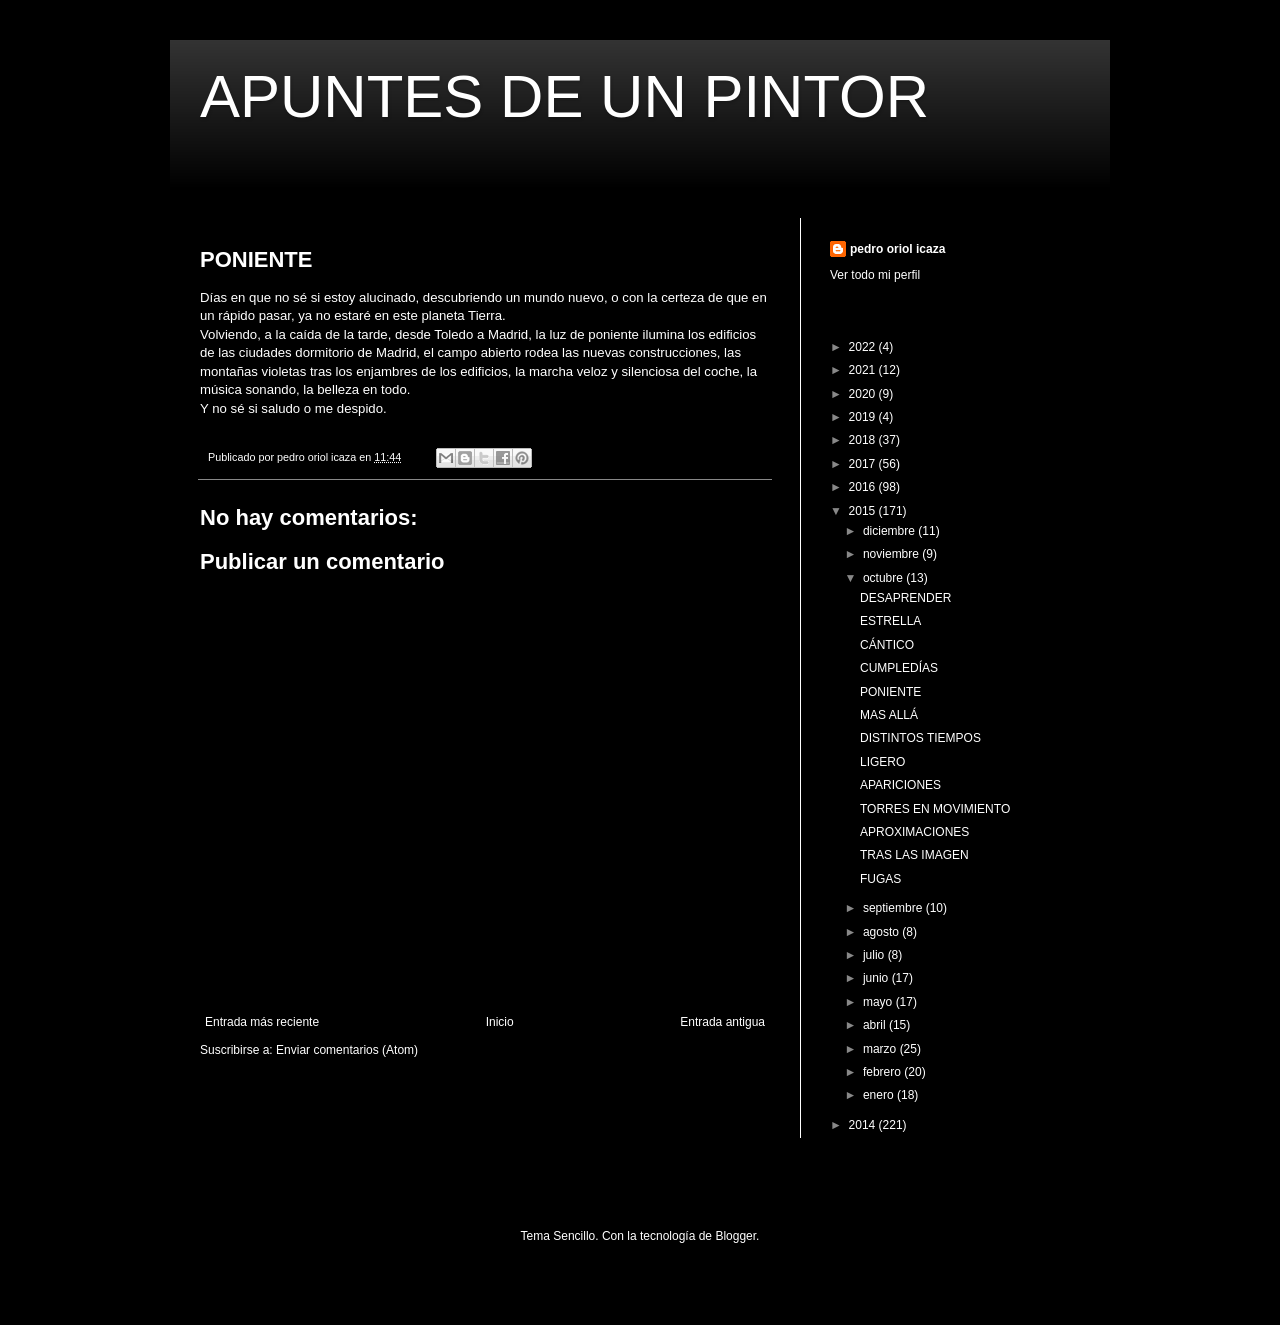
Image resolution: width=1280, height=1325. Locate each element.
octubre (884, 578)
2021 (864, 370)
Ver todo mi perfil (875, 275)
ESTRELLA (890, 621)
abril (876, 1025)
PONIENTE (890, 692)
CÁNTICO (887, 645)
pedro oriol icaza (897, 249)
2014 (864, 1125)
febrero (883, 1072)
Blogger (735, 1236)
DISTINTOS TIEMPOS (920, 738)
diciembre (890, 531)
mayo (879, 1002)
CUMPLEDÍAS (899, 668)
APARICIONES (900, 785)
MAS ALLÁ (889, 715)
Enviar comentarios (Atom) (347, 1050)
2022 (864, 347)
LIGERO (882, 762)
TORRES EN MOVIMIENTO (935, 809)
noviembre (892, 554)
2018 (864, 440)
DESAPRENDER (905, 598)
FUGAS (880, 879)
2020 (864, 394)
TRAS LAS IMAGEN (914, 855)
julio (875, 955)
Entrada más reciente (262, 1022)
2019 (864, 417)
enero (880, 1095)
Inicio (500, 1022)
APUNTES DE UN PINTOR (564, 96)
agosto (882, 932)
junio (877, 978)
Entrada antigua (722, 1022)
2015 (864, 511)
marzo (881, 1049)
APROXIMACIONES (914, 832)
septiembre (894, 908)
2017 (864, 464)
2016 (864, 487)
